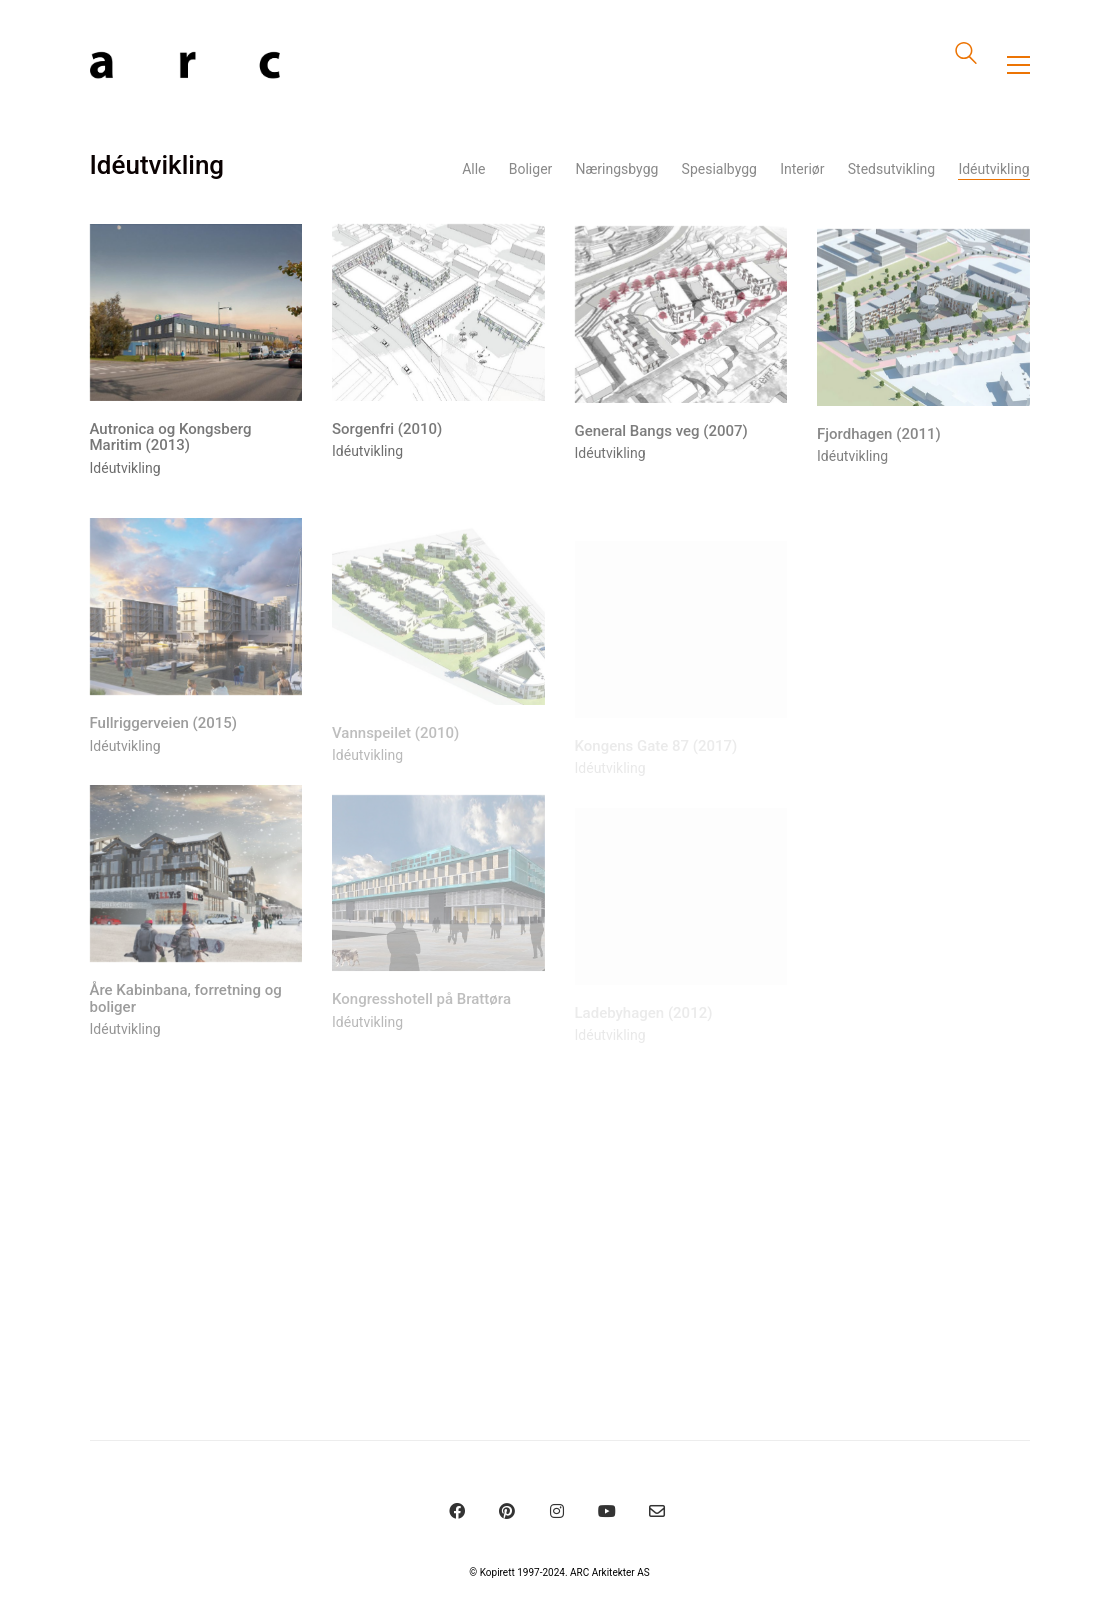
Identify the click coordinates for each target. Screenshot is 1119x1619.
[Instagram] (557, 1511)
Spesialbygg (719, 169)
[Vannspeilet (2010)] (438, 631)
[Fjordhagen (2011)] (923, 324)
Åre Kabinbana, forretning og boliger (186, 1010)
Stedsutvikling (891, 169)
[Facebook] (457, 1511)
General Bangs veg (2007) (661, 434)
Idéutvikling (993, 169)
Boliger (531, 169)
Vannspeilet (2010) (395, 747)
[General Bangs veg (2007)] (681, 318)
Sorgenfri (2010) (387, 431)
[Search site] (966, 55)
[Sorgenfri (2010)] (438, 314)
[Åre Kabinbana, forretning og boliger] (196, 885)
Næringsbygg (617, 169)
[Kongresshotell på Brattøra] (438, 898)
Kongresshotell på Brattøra (421, 1014)
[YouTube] (607, 1511)
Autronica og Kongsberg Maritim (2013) (171, 437)
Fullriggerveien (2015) (164, 735)
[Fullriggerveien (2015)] (196, 618)
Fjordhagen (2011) (879, 441)
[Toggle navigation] (1018, 65)
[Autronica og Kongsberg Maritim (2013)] (196, 313)
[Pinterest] (507, 1511)
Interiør (802, 169)
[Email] (657, 1511)
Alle (473, 169)
